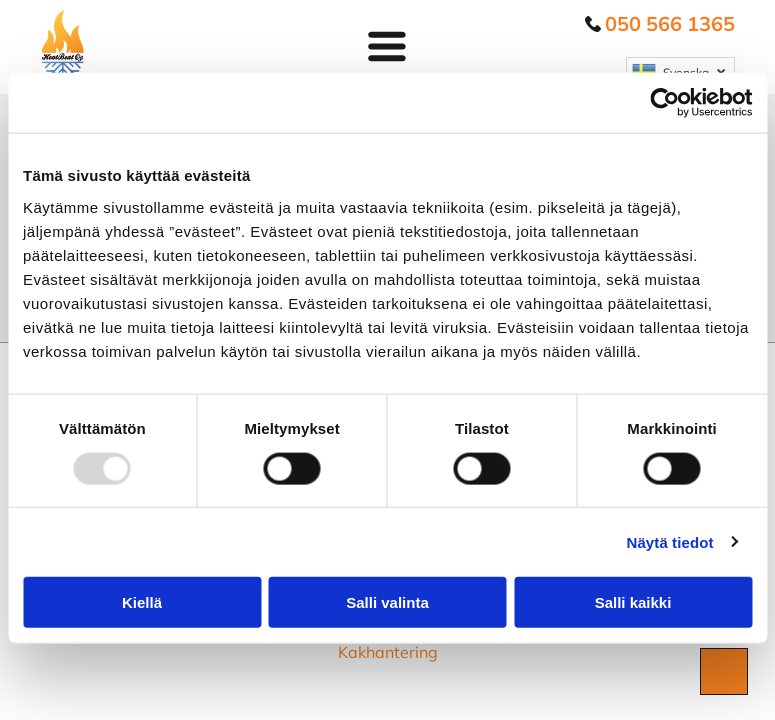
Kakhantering (388, 652)
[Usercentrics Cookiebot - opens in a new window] (664, 103)
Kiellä (142, 602)
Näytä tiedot (670, 541)
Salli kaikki (633, 602)
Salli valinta (387, 602)
